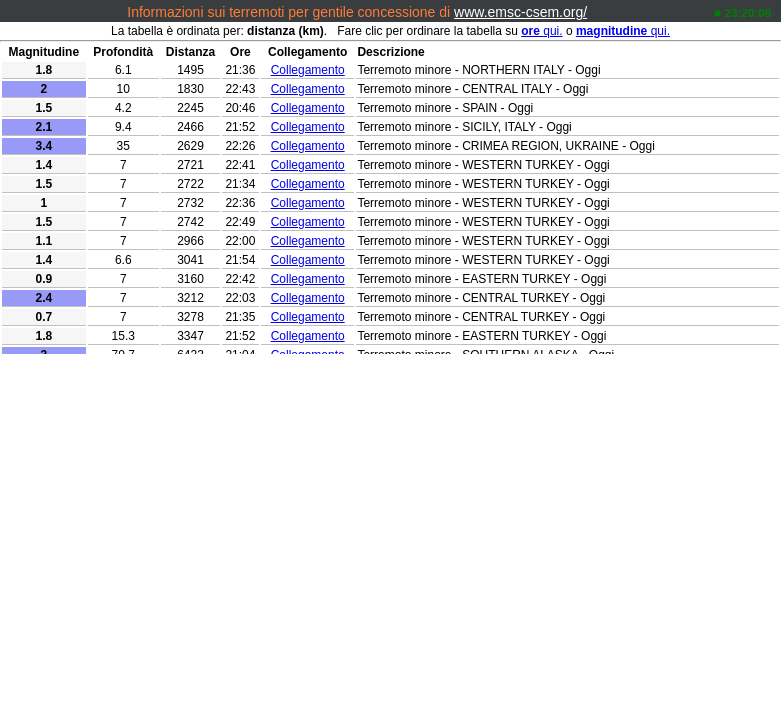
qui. (541, 31)
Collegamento (308, 70)
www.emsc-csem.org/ (520, 12)
